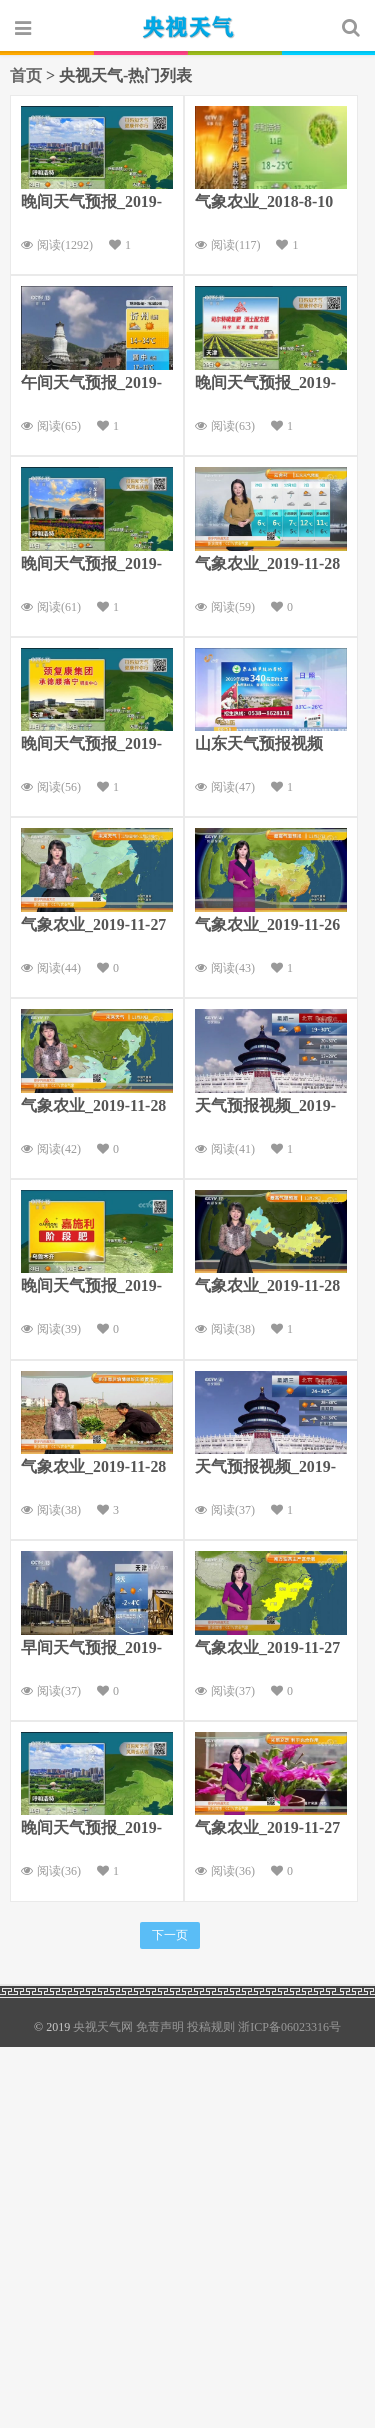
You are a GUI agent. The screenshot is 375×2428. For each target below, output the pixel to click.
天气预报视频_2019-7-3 (265, 1469)
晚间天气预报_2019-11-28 (265, 385)
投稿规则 (211, 2027)
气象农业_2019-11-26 (268, 924)
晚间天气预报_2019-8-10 (91, 746)
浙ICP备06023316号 (289, 2027)
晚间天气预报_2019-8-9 (91, 566)
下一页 (170, 1935)
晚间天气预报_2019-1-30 (91, 1288)
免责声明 (160, 2027)
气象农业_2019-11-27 (94, 924)
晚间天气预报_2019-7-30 (91, 204)
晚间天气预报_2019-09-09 (91, 1830)
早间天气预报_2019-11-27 (91, 1650)
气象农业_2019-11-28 (268, 563)
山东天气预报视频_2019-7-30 (259, 746)
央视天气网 (188, 27)
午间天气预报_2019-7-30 (91, 385)
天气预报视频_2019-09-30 (265, 1108)
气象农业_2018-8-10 (264, 201)
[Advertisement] (187, 2234)
